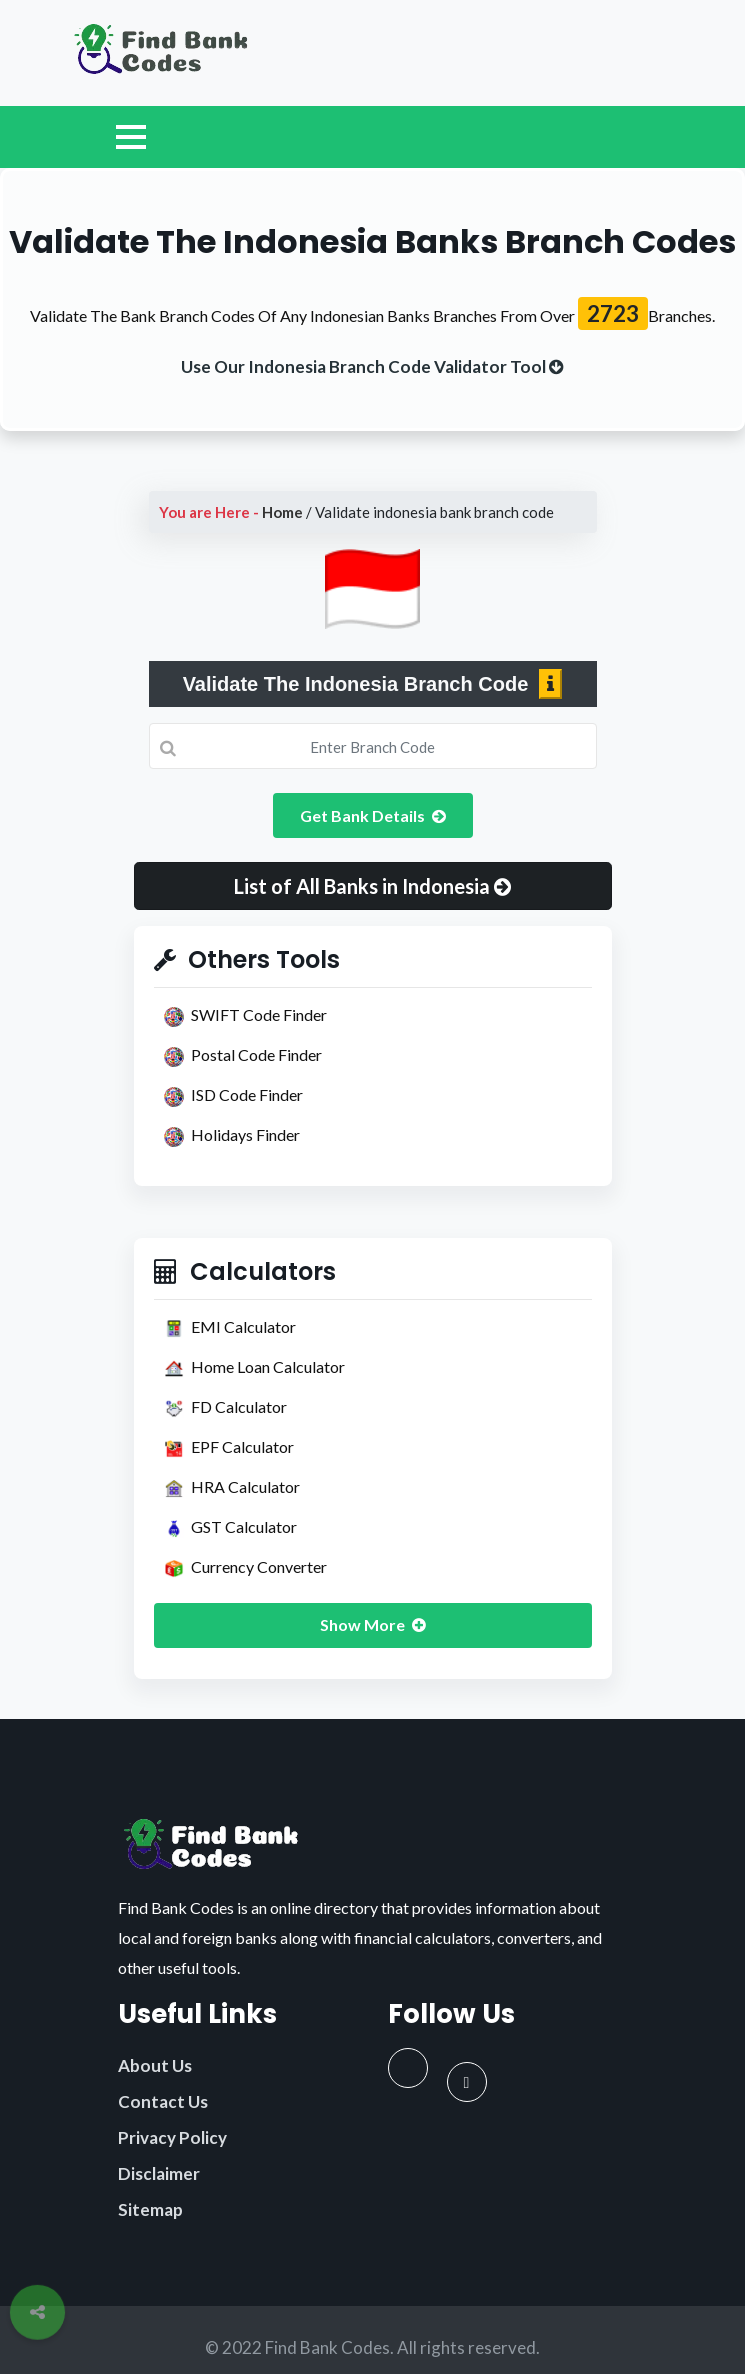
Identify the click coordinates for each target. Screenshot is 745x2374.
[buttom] (372, 366)
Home (282, 512)
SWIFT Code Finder (245, 1016)
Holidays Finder (232, 1136)
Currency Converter (245, 1568)
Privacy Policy (172, 2137)
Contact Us (163, 2101)
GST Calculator (230, 1528)
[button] (373, 886)
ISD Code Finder (233, 1096)
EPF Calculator (229, 1448)
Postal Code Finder (243, 1056)
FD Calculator (225, 1408)
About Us (155, 2065)
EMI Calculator (230, 1328)
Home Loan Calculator (254, 1368)
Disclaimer (159, 2173)
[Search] (373, 746)
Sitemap (150, 2209)
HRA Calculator (232, 1488)
